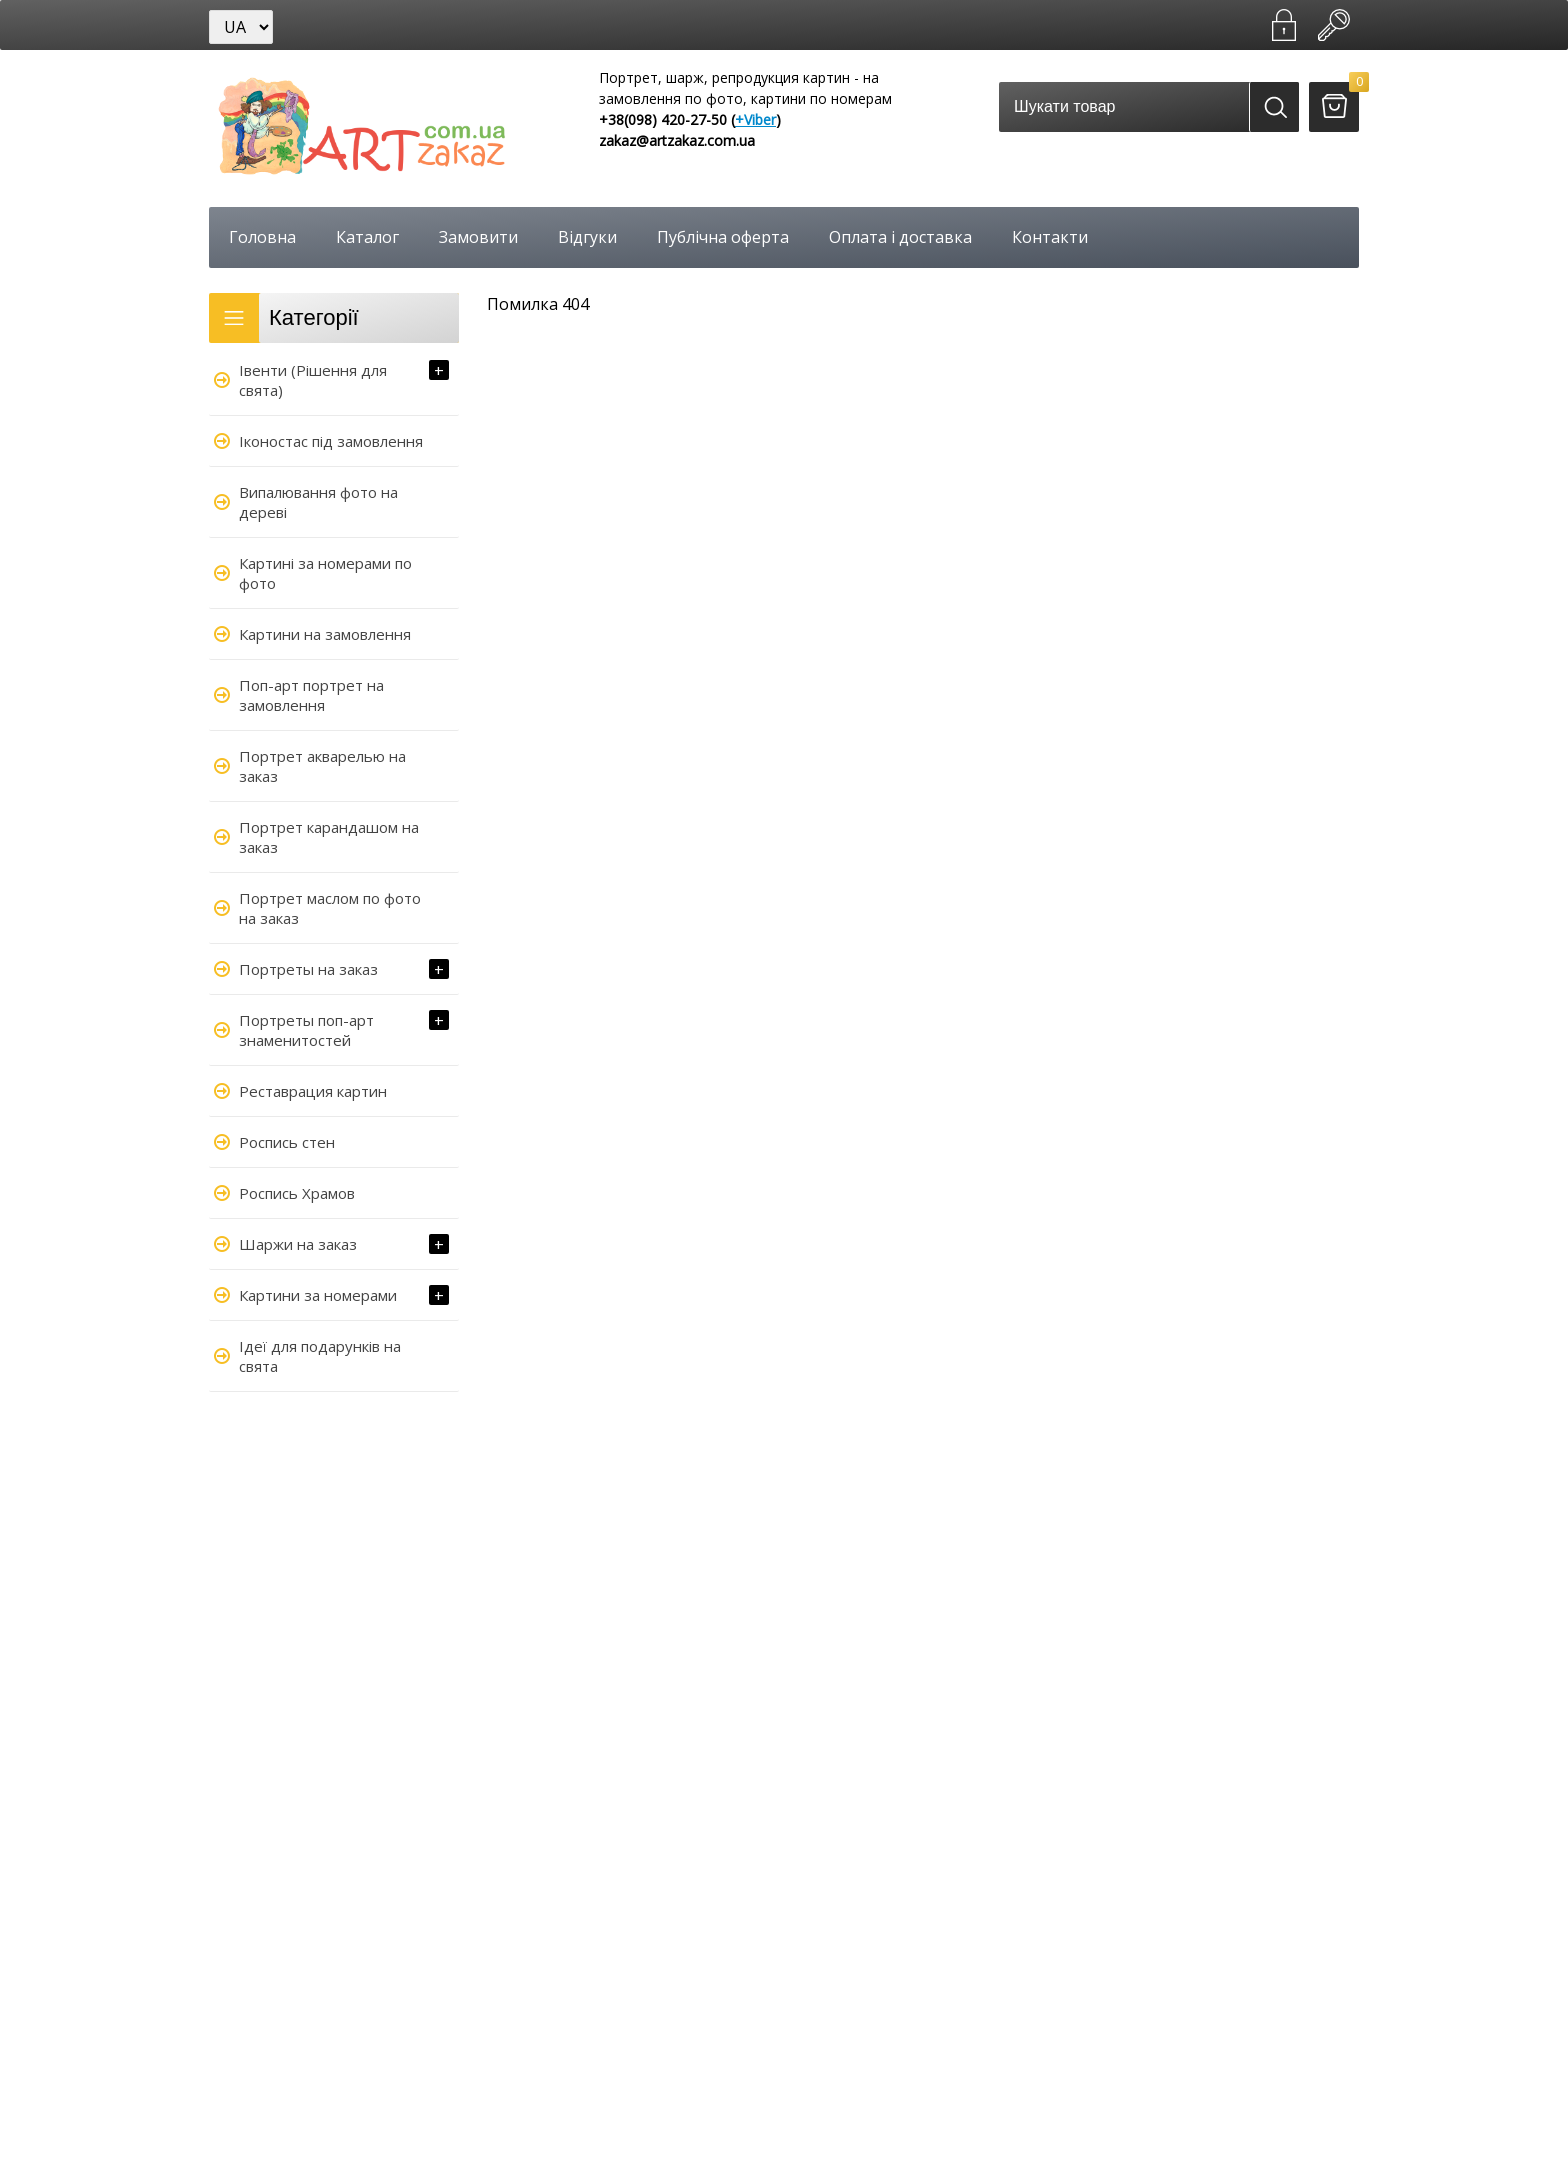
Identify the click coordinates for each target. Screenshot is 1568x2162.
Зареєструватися (1284, 25)
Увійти (1334, 25)
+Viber (755, 119)
